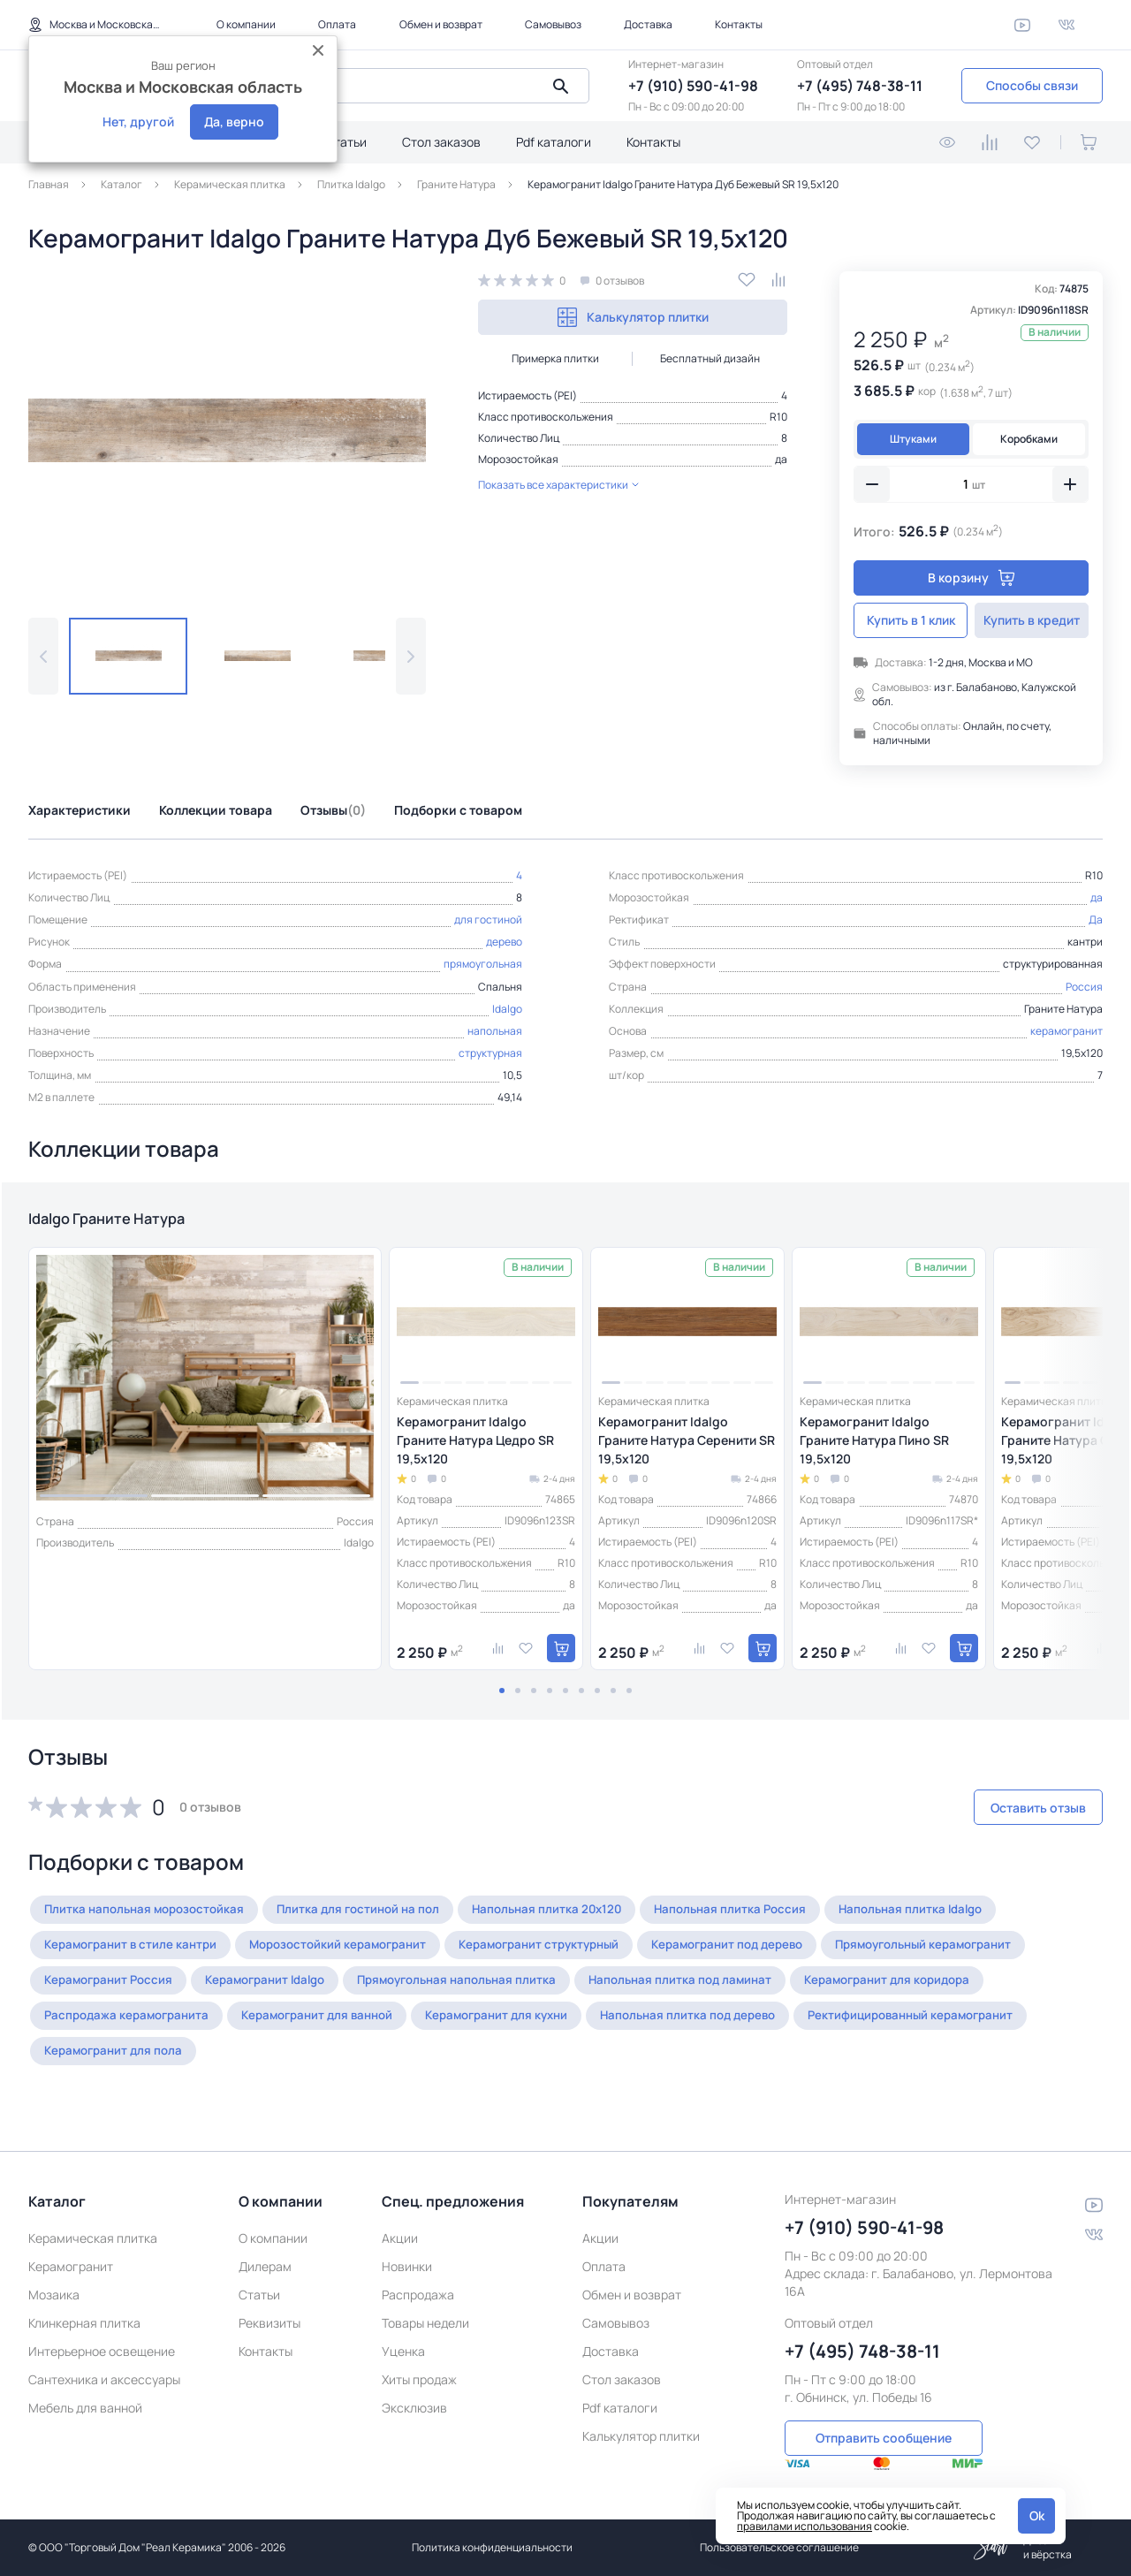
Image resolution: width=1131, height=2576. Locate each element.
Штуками (913, 438)
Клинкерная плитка (84, 2303)
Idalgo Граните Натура (145, 1223)
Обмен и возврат (440, 24)
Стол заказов (441, 141)
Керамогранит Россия (114, 1989)
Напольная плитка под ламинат (723, 1989)
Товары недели (425, 2303)
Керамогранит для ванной (335, 2025)
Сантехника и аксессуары (104, 2360)
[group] (227, 430)
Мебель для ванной (85, 2388)
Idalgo (507, 1008)
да (781, 459)
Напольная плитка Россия (765, 1919)
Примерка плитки (555, 358)
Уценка (403, 2331)
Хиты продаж (419, 2360)
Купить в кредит (1031, 620)
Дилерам (265, 2246)
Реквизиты (269, 2303)
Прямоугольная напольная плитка (488, 1989)
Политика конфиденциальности (492, 2547)
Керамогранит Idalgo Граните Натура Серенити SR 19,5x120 (686, 1450)
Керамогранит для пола (119, 2060)
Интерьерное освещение (101, 2331)
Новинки (407, 2246)
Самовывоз (553, 24)
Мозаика (54, 2275)
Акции (400, 2218)
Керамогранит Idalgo (282, 1989)
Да (1096, 919)
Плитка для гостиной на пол (375, 1919)
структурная (490, 1052)
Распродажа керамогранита (132, 2025)
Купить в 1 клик (911, 620)
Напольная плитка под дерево (731, 2025)
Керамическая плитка (92, 2218)
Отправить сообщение (884, 2416)
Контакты (739, 24)
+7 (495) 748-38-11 (859, 85)
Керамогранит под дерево (773, 1954)
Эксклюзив (414, 2388)
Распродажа (418, 2275)
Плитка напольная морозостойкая (150, 1919)
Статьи (346, 141)
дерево (504, 941)
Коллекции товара (215, 810)
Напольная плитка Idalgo (954, 1919)
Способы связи (1032, 85)
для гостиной (488, 919)
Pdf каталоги (553, 141)
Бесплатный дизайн (710, 358)
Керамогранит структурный (571, 1954)
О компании (246, 24)
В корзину (971, 577)
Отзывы (333, 810)
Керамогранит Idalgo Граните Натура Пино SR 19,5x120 (874, 1450)
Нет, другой (138, 121)
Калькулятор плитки (633, 317)
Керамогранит (70, 2246)
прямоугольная (483, 963)
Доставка (648, 24)
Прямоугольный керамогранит (985, 1954)
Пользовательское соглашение (779, 2547)
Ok (1036, 2515)
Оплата (337, 24)
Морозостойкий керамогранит (356, 1954)
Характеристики (79, 810)
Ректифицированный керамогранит (966, 2025)
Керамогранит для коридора (942, 1989)
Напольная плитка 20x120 (573, 1919)
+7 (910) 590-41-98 (693, 85)
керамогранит (1066, 1030)
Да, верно (234, 121)
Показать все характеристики (558, 484)
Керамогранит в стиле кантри (136, 1954)
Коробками (1029, 438)
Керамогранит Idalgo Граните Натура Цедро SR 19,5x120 (475, 1450)
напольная (494, 1030)
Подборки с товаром (458, 810)
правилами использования (804, 2526)
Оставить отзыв (1009, 1817)
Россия (1084, 986)
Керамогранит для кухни (527, 2025)
